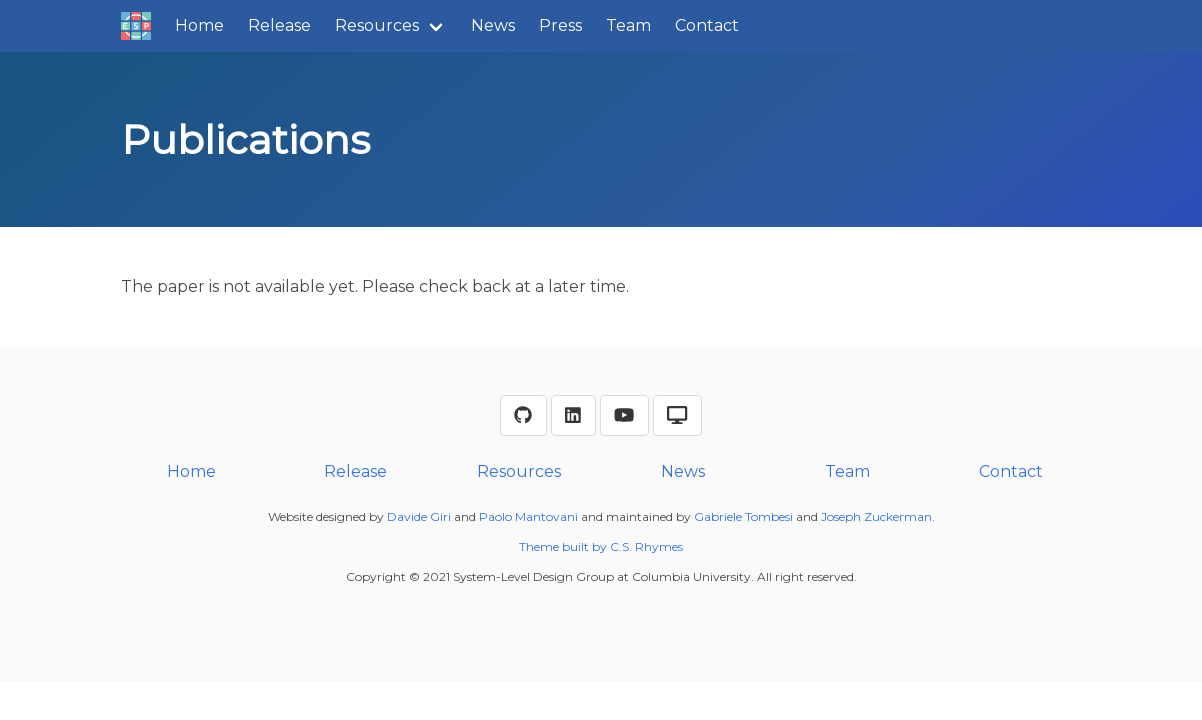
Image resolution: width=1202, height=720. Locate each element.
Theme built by (564, 546)
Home (199, 25)
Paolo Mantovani (528, 516)
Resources (377, 25)
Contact (707, 25)
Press (560, 25)
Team (628, 25)
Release (279, 25)
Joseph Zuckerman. (878, 516)
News (493, 25)
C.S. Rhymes (646, 546)
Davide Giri (419, 516)
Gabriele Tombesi (743, 516)
